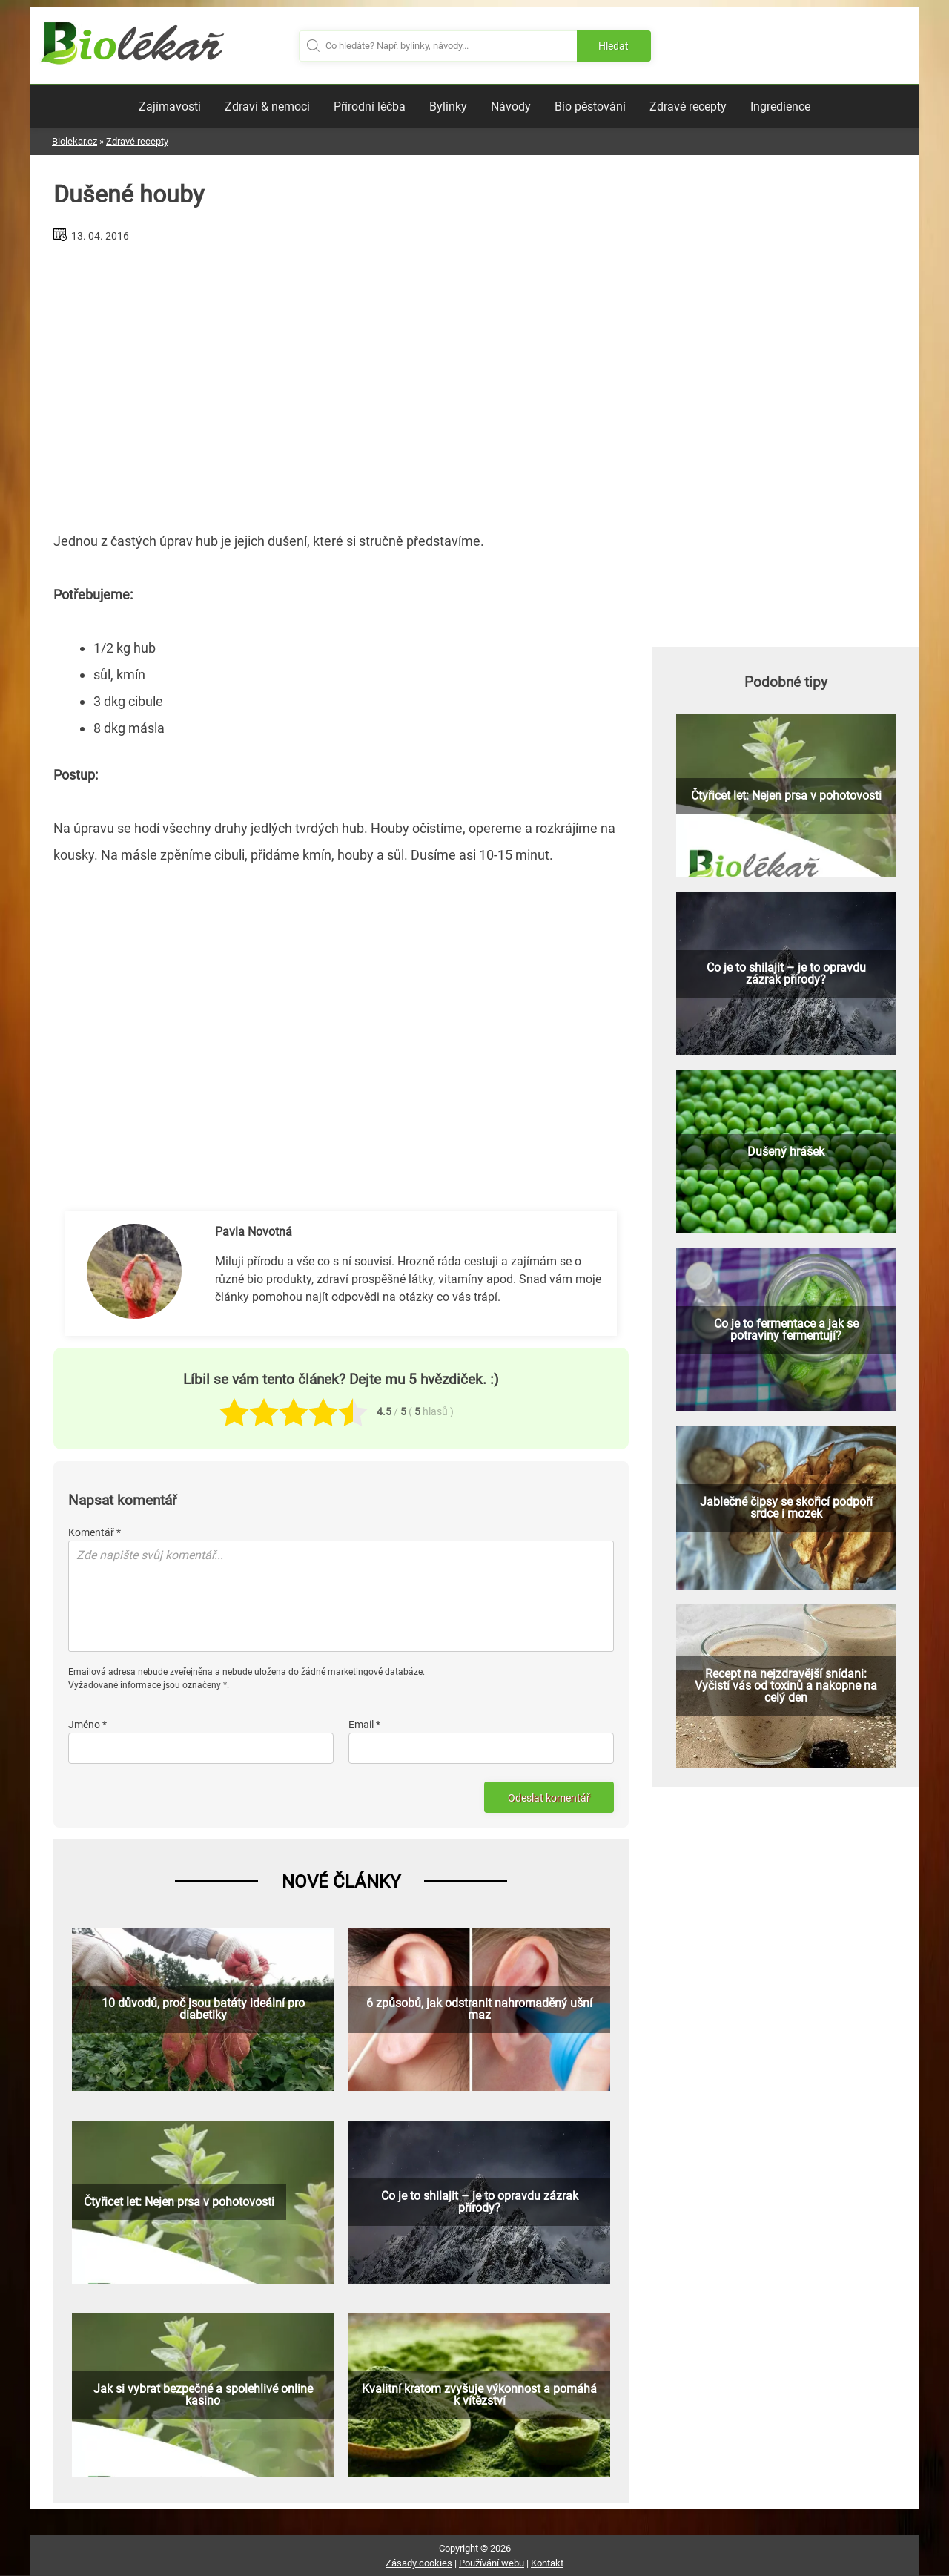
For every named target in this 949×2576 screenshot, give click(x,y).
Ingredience (780, 106)
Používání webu (491, 2563)
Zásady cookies (419, 2563)
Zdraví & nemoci (267, 106)
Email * (364, 1724)
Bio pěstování (590, 106)
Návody (511, 106)
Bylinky (448, 106)
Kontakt (547, 2563)
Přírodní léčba (370, 106)
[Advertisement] (341, 381)
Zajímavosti (170, 106)
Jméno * (87, 1724)
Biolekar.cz (74, 141)
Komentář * (94, 1532)
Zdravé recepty (688, 106)
